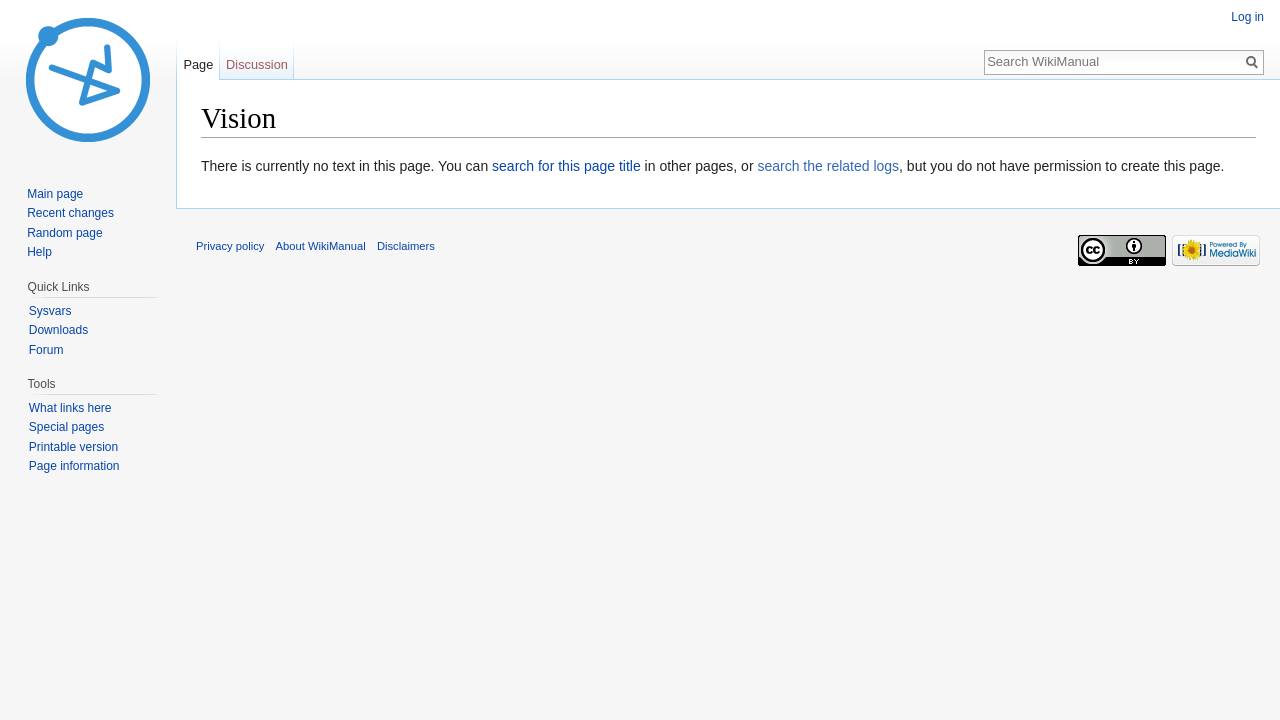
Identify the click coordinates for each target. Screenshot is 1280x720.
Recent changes (70, 213)
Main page (55, 194)
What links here (70, 408)
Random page (64, 233)
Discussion (257, 64)
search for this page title (566, 166)
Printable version (73, 447)
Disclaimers (406, 246)
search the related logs (828, 166)
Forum (46, 350)
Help (39, 252)
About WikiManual (321, 246)
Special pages (66, 427)
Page (198, 64)
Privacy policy (230, 246)
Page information (74, 466)
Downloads (58, 330)
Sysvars (50, 311)
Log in (1247, 17)
